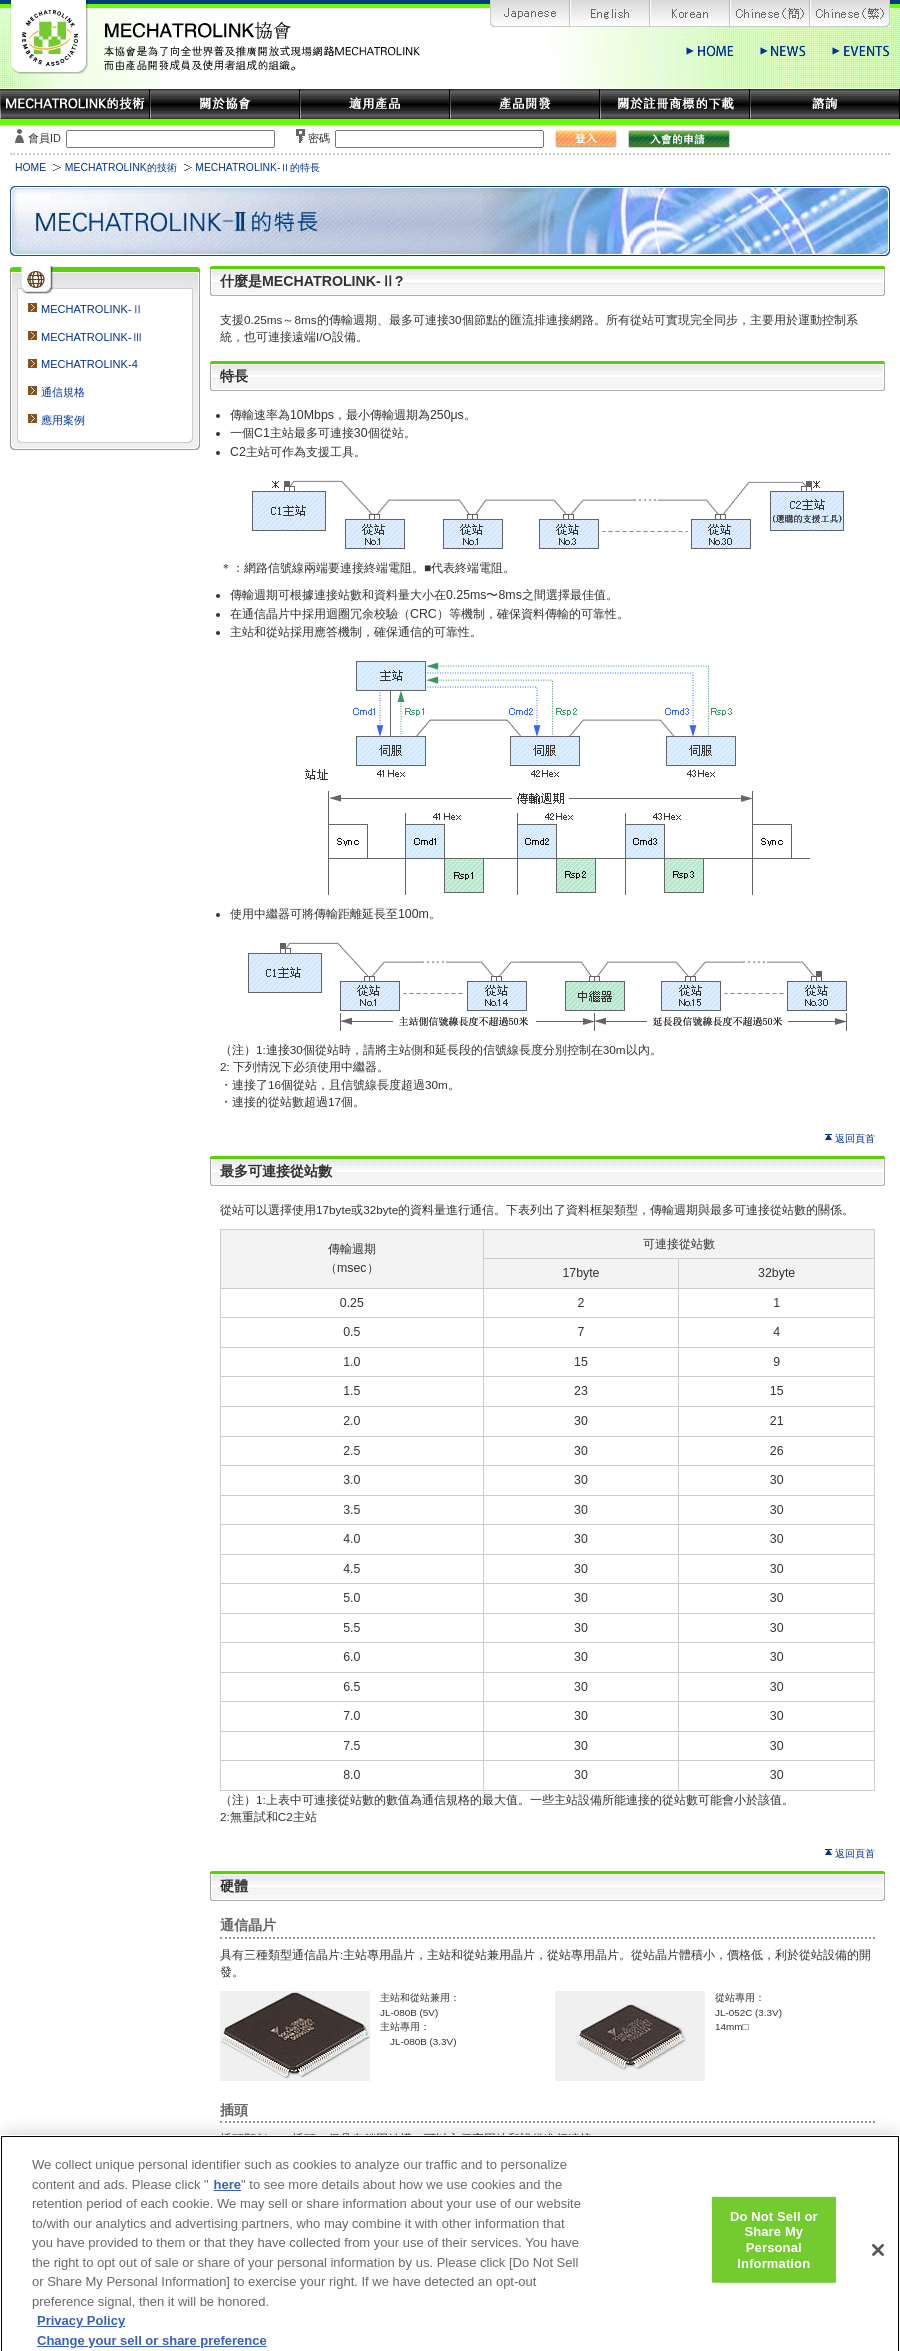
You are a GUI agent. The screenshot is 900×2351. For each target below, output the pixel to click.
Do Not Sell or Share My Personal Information (774, 2250)
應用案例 (63, 420)
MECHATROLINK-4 (89, 364)
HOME (30, 167)
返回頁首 (855, 1138)
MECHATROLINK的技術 (121, 167)
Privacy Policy (81, 2331)
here (227, 2194)
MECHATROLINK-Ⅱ (92, 309)
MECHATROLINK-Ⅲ (92, 337)
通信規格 (63, 392)
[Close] (878, 2260)
